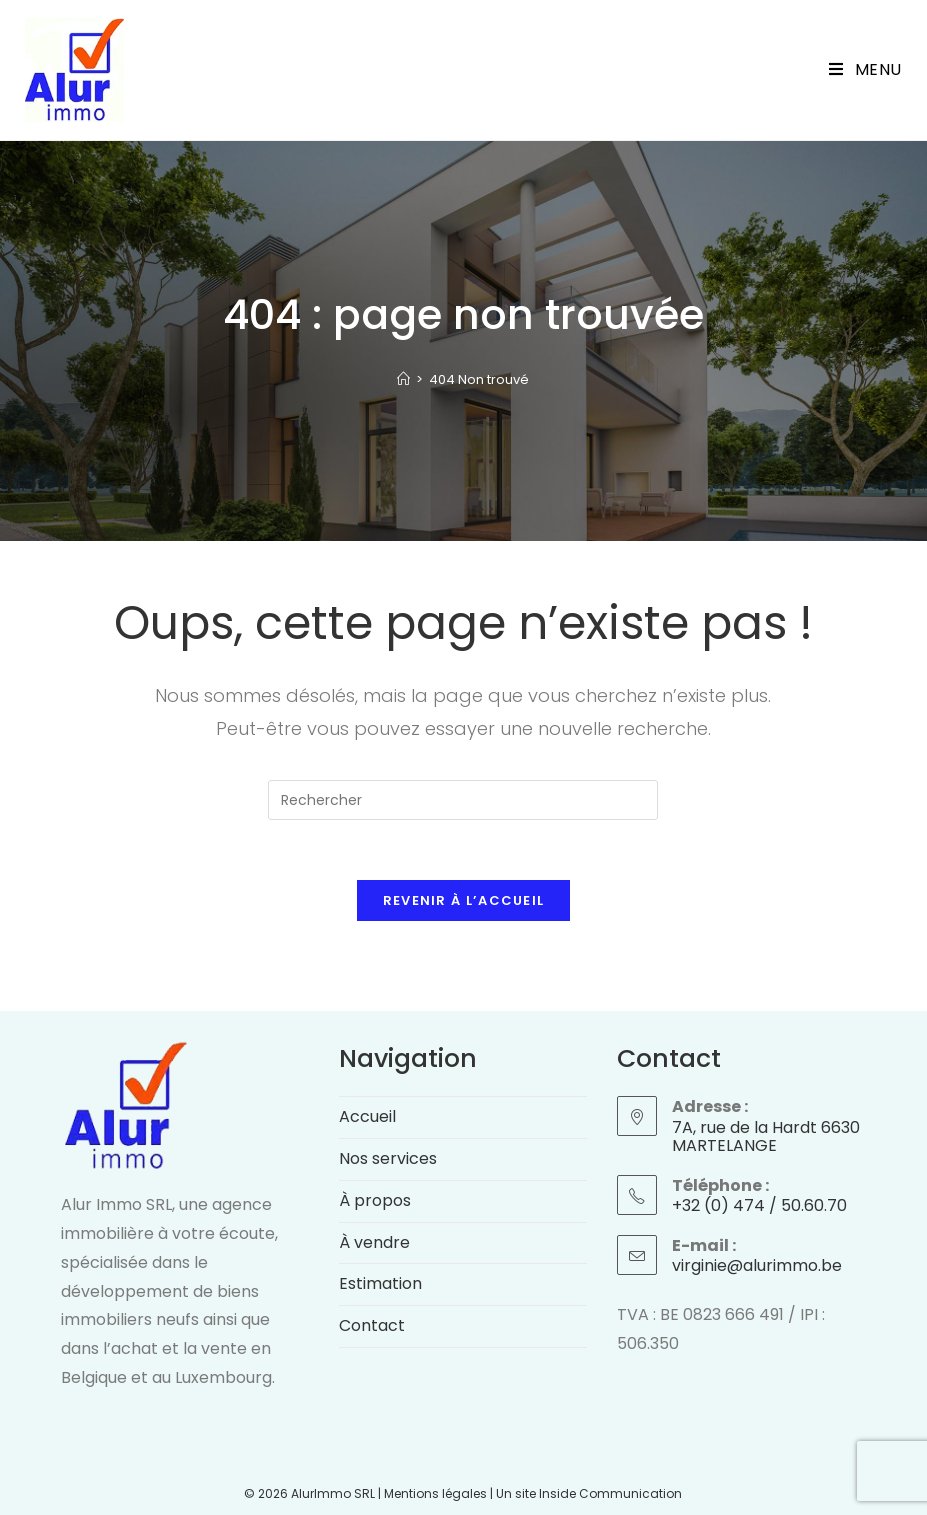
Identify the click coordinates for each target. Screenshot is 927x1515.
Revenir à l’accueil (464, 900)
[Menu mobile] (865, 70)
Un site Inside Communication (589, 1493)
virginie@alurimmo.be (757, 1265)
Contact (372, 1325)
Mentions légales (435, 1493)
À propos (375, 1200)
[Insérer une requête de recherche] (463, 800)
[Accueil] (403, 379)
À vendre (374, 1242)
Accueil (367, 1116)
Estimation (380, 1283)
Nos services (388, 1158)
